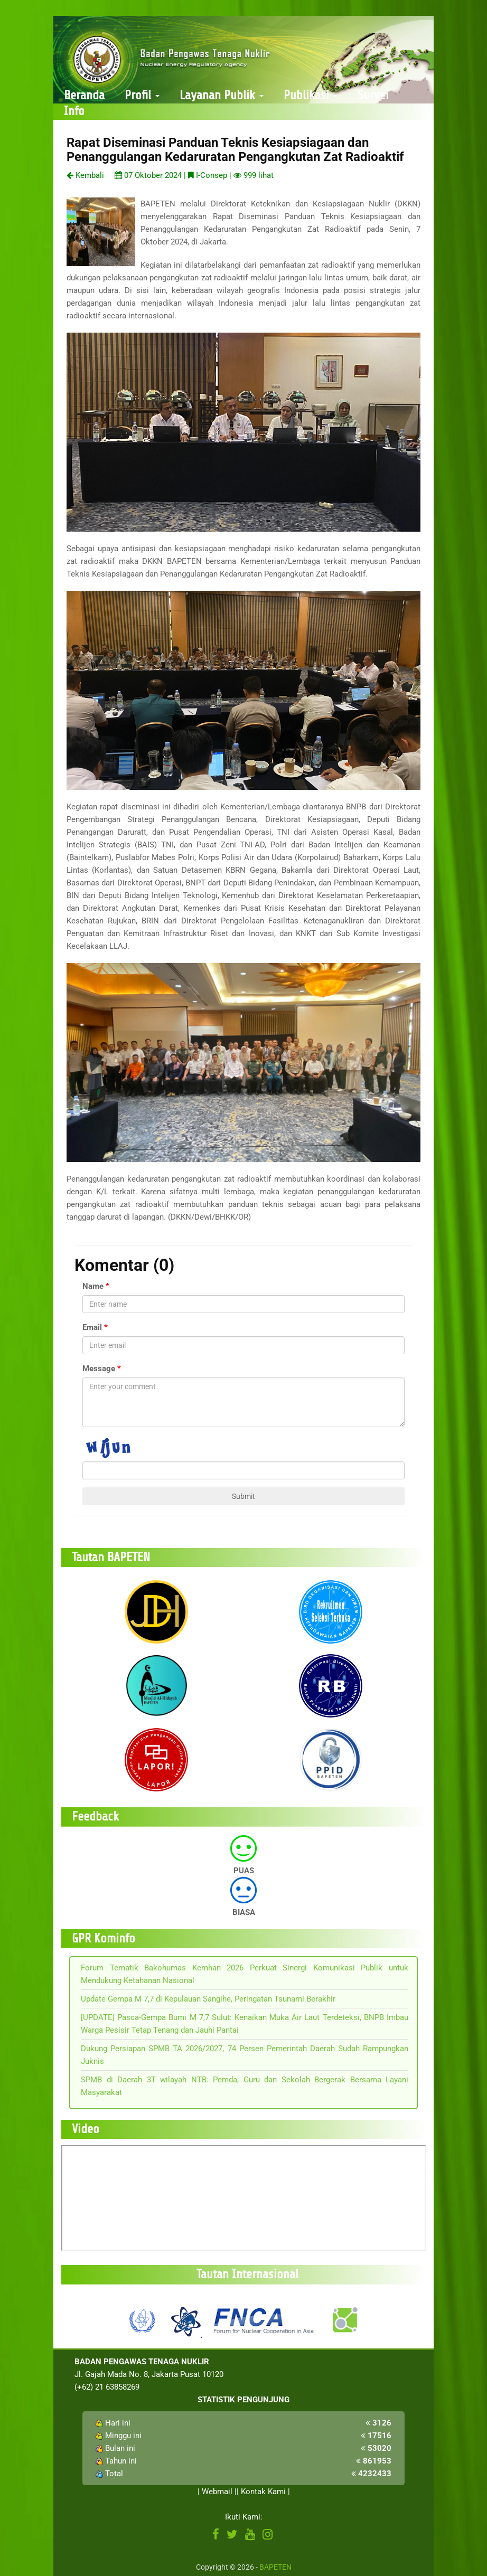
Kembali (85, 175)
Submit (243, 1496)
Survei (373, 95)
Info (74, 111)
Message (98, 1368)
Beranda (84, 95)
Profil (142, 95)
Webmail (217, 2491)
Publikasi (311, 95)
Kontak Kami (263, 2491)
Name (93, 1286)
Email (92, 1327)
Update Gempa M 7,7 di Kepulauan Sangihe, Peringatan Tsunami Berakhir (208, 1999)
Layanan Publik (222, 95)
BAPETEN (275, 2567)
